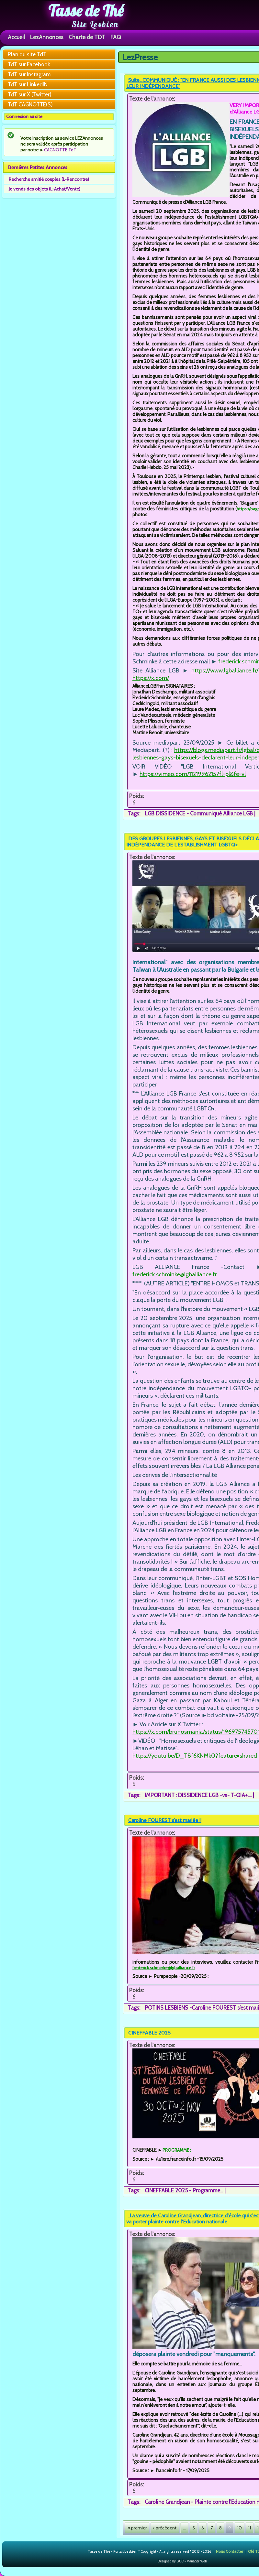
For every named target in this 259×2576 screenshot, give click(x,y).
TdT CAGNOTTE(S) (30, 104)
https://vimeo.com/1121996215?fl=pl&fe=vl (193, 774)
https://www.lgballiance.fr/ (224, 670)
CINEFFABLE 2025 (149, 2033)
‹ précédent (164, 2528)
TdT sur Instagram (29, 74)
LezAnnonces (46, 37)
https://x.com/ (150, 678)
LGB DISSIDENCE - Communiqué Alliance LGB (199, 813)
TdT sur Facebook (29, 64)
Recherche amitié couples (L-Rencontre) (49, 179)
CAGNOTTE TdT (60, 150)
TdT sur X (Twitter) (29, 94)
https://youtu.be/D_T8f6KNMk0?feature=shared (194, 1755)
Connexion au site (24, 116)
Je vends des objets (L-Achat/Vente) (44, 189)
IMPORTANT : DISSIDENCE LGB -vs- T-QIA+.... (198, 1795)
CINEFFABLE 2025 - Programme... (184, 2190)
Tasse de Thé (86, 10)
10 (239, 2528)
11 (249, 2528)
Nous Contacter (229, 2551)
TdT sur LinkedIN (28, 84)
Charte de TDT (87, 37)
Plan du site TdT (27, 54)
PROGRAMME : (177, 2150)
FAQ (115, 37)
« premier (137, 2528)
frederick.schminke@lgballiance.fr (174, 1274)
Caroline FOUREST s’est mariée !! (164, 1820)
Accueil (16, 37)
